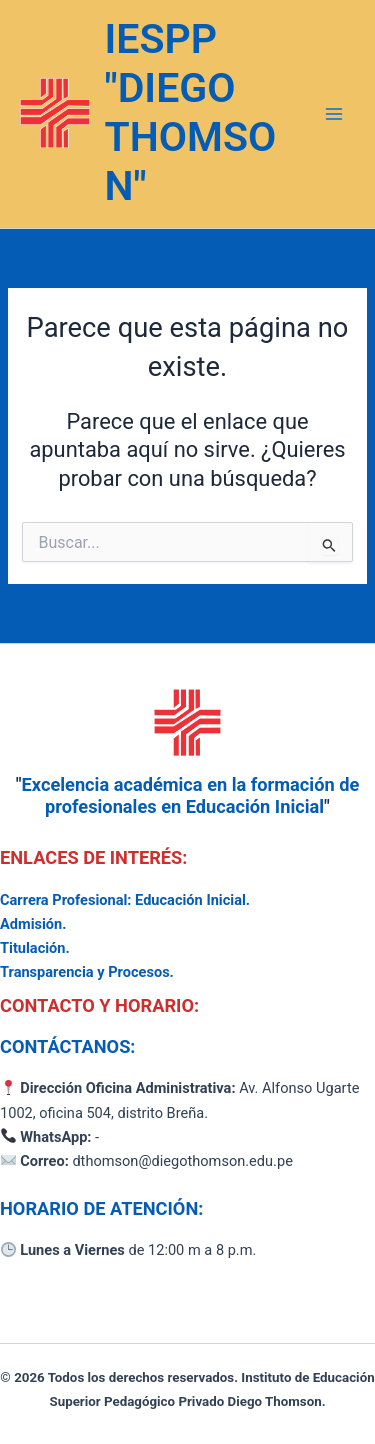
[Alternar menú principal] (334, 114)
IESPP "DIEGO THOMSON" (191, 113)
